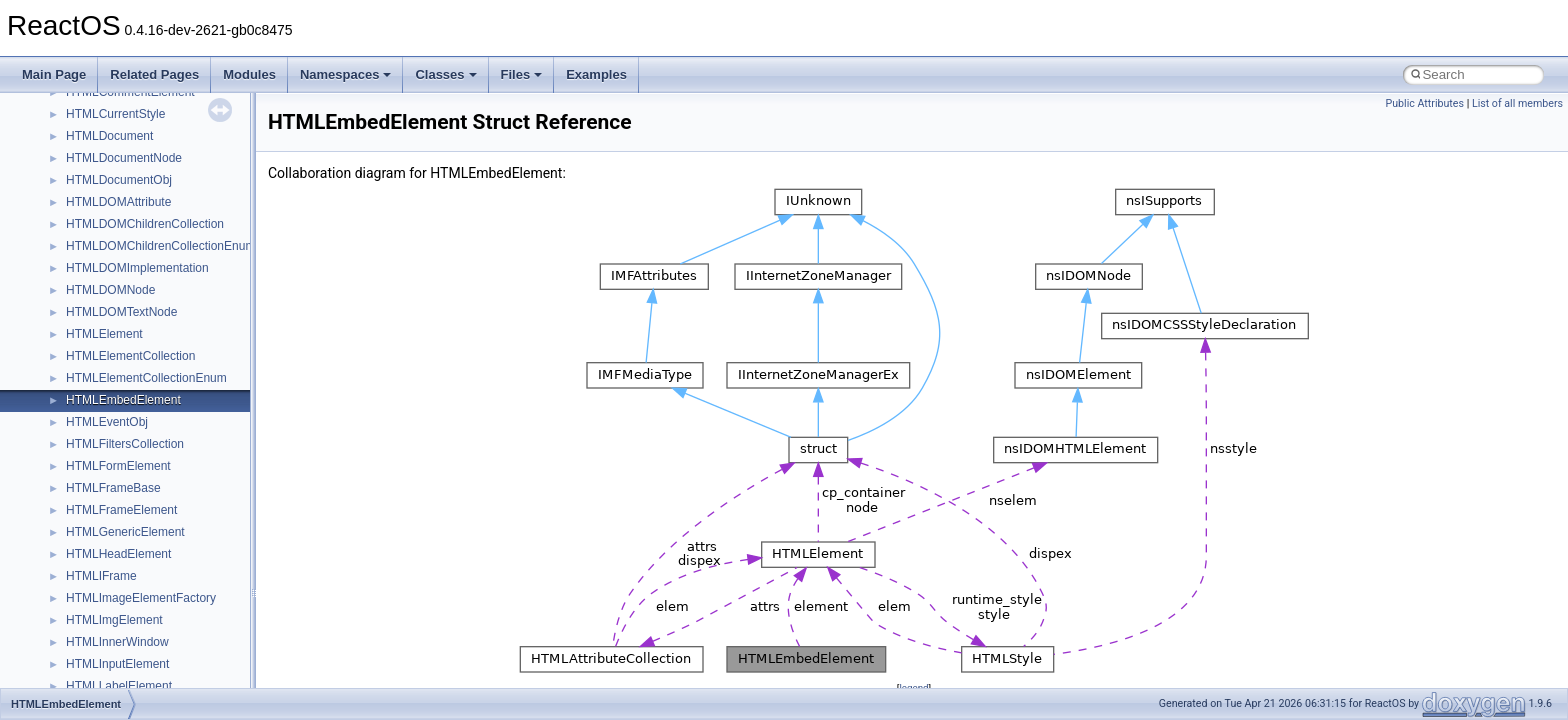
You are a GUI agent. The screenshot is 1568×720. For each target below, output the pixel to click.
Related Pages (154, 74)
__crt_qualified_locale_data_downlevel (169, 402)
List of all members (1517, 103)
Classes (445, 74)
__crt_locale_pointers (123, 248)
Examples (596, 74)
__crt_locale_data (113, 204)
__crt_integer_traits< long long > (152, 160)
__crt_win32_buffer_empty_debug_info (169, 644)
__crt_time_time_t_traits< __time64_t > (170, 556)
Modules (249, 74)
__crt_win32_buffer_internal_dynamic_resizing (189, 666)
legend (913, 687)
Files (522, 74)
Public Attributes (1424, 103)
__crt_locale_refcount (123, 270)
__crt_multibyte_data (121, 358)
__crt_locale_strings (119, 314)
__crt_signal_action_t (122, 446)
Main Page (54, 74)
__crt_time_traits (110, 578)
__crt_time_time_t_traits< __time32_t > (170, 534)
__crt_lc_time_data (116, 182)
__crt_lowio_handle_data (132, 336)
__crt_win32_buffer (117, 600)
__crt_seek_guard (114, 424)
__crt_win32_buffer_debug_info (150, 622)
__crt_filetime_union (119, 94)
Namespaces (346, 74)
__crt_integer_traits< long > (139, 138)
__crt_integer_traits (117, 116)
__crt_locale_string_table (132, 292)
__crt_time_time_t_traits (130, 512)
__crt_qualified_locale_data (139, 380)
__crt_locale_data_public (132, 226)
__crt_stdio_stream (117, 468)
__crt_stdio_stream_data (132, 490)
